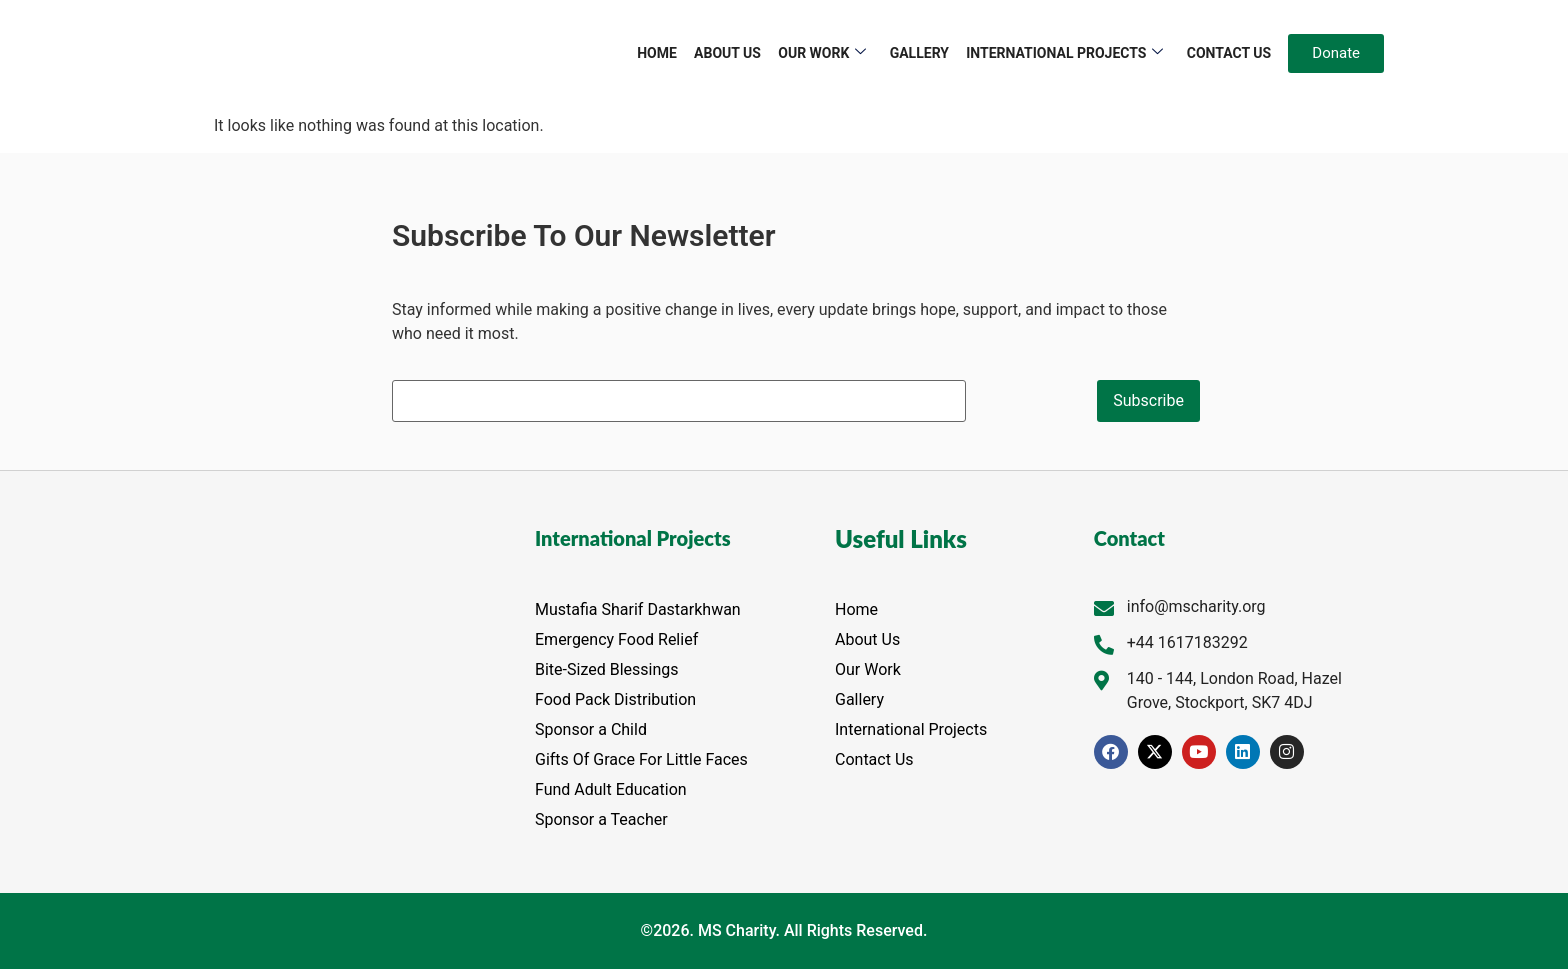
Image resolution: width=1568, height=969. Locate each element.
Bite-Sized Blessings (607, 669)
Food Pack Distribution (615, 699)
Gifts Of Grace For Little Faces (641, 759)
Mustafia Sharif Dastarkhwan (638, 609)
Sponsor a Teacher (601, 819)
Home (659, 53)
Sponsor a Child (591, 729)
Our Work (823, 53)
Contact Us (1229, 53)
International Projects (1065, 53)
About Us (728, 53)
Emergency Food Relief (616, 639)
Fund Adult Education (611, 789)
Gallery (919, 53)
